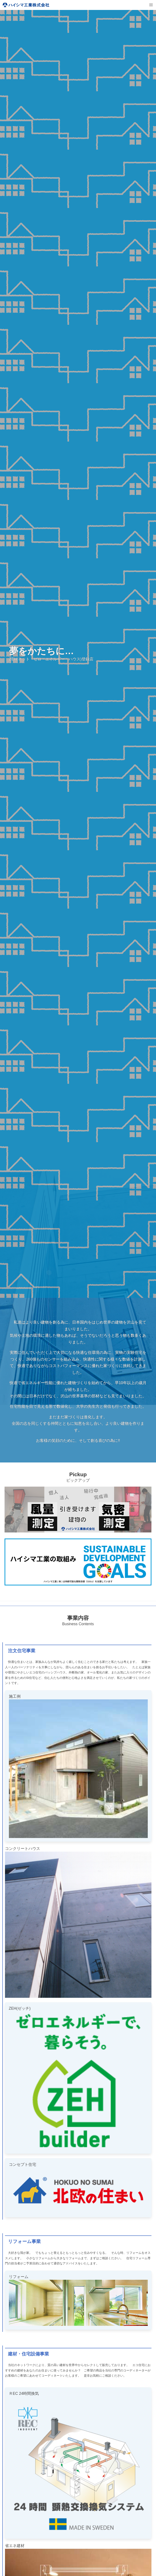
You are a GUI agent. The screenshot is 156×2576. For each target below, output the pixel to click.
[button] (151, 5)
